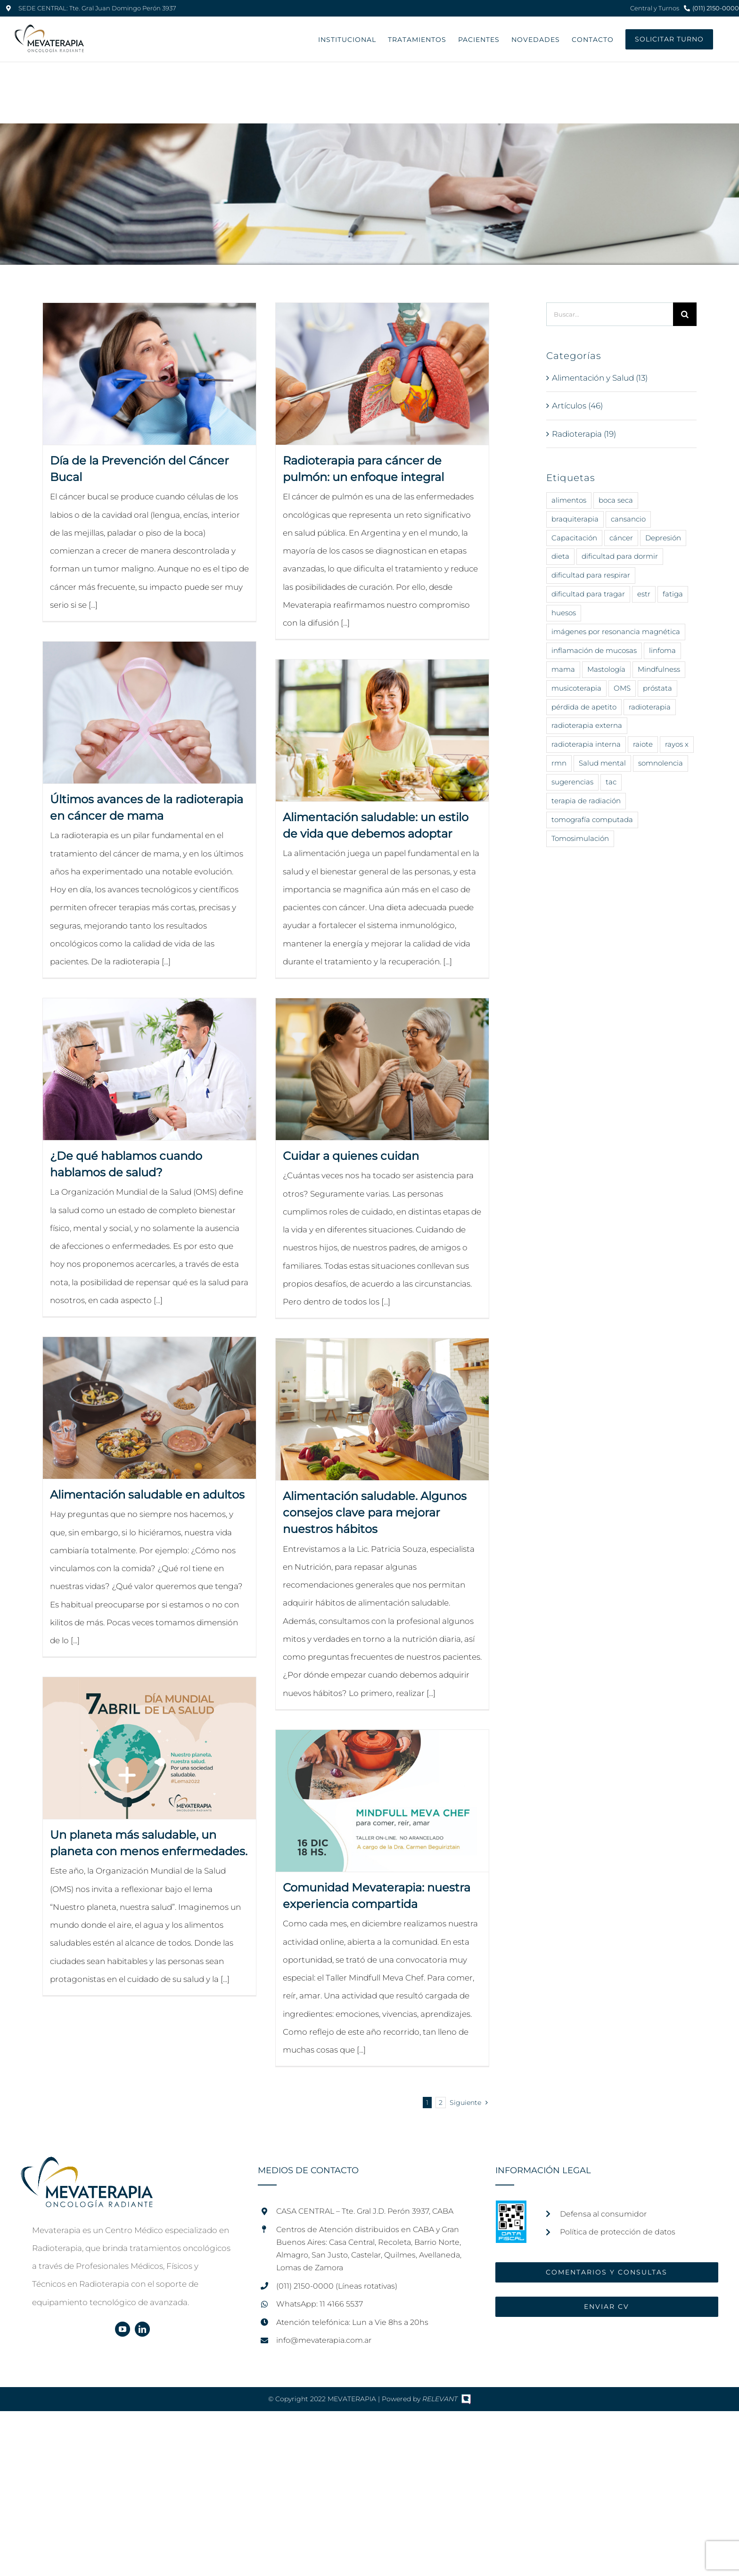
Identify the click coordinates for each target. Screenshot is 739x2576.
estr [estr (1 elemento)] (643, 593)
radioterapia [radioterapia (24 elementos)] (650, 706)
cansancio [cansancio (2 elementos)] (628, 518)
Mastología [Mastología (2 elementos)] (606, 669)
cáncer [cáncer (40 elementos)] (621, 537)
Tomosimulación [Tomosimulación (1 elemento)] (580, 838)
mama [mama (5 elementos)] (563, 669)
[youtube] (122, 2329)
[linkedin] (142, 2329)
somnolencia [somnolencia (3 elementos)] (660, 762)
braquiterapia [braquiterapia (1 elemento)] (575, 518)
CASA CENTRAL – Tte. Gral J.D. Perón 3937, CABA (364, 2211)
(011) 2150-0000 (715, 8)
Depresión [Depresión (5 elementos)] (663, 537)
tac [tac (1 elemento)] (611, 781)
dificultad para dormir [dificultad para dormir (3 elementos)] (620, 556)
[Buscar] (685, 314)
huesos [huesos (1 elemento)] (563, 612)
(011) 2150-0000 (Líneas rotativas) (336, 2286)
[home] (87, 2165)
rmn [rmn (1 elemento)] (559, 762)
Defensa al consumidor (603, 2213)
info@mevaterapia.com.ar (323, 2340)
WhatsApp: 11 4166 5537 (319, 2303)
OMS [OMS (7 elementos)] (622, 688)
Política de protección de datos (617, 2231)
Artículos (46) (577, 405)
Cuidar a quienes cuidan (351, 1156)
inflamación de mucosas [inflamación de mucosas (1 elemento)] (594, 650)
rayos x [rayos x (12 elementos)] (677, 744)
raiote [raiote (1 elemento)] (643, 744)
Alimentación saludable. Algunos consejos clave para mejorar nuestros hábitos (375, 1512)
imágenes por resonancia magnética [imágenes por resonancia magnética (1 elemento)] (615, 631)
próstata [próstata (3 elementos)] (657, 688)
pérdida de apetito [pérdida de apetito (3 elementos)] (583, 706)
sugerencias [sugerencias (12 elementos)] (572, 781)
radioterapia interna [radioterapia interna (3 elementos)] (586, 744)
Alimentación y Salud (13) (600, 378)
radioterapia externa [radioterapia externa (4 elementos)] (586, 725)
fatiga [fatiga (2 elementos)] (673, 593)
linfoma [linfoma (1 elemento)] (662, 650)
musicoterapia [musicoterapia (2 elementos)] (576, 688)
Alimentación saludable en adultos (147, 1494)
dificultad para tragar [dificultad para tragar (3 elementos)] (588, 593)
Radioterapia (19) (584, 434)
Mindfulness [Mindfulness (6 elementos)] (659, 669)
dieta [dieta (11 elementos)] (560, 556)
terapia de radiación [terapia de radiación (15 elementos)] (586, 800)
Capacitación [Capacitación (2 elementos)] (574, 537)
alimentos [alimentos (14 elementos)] (568, 500)
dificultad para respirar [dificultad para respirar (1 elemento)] (590, 575)
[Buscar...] (609, 314)
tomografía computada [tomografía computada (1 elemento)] (592, 819)
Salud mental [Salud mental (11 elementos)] (602, 762)
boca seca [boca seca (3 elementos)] (616, 500)
